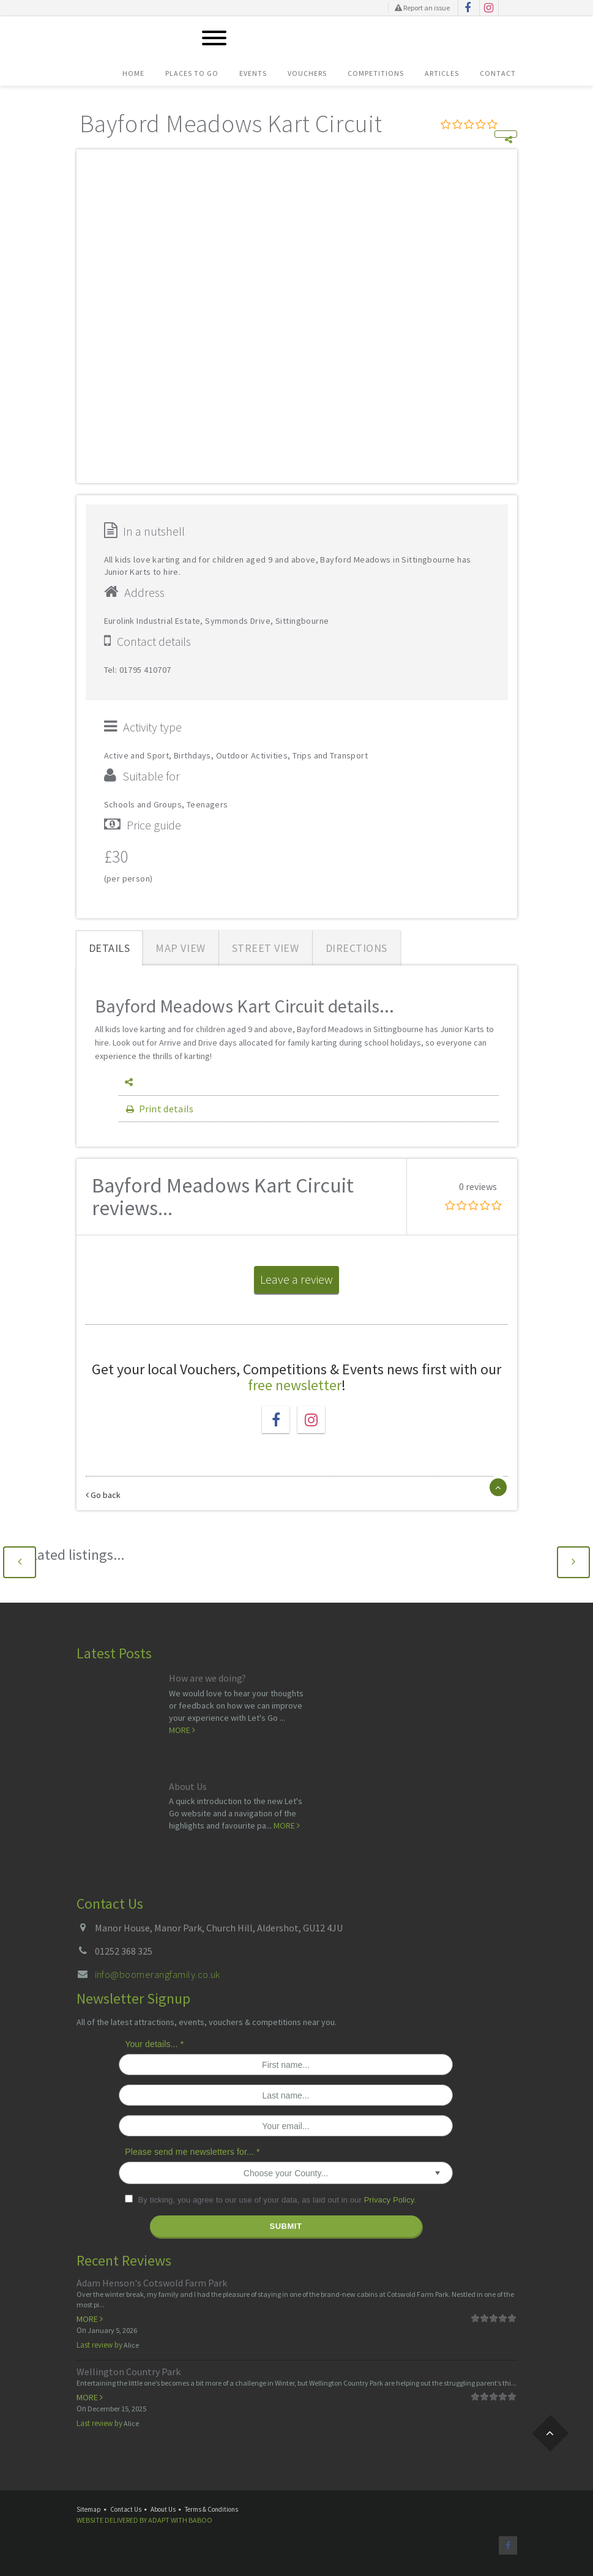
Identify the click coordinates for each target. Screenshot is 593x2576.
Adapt (159, 2520)
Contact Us (125, 2509)
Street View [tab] (265, 948)
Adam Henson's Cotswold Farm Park (151, 2283)
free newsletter (294, 1385)
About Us (188, 1786)
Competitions (376, 73)
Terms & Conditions (211, 2509)
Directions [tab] (356, 948)
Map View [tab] (180, 948)
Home (133, 73)
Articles (442, 73)
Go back (103, 1494)
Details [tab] (109, 948)
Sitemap (88, 2509)
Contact (498, 73)
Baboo (200, 2520)
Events (253, 73)
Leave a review (296, 1279)
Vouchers (307, 73)
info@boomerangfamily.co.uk (157, 1974)
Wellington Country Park (128, 2371)
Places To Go (191, 73)
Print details (159, 1109)
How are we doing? (207, 1678)
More (182, 1729)
